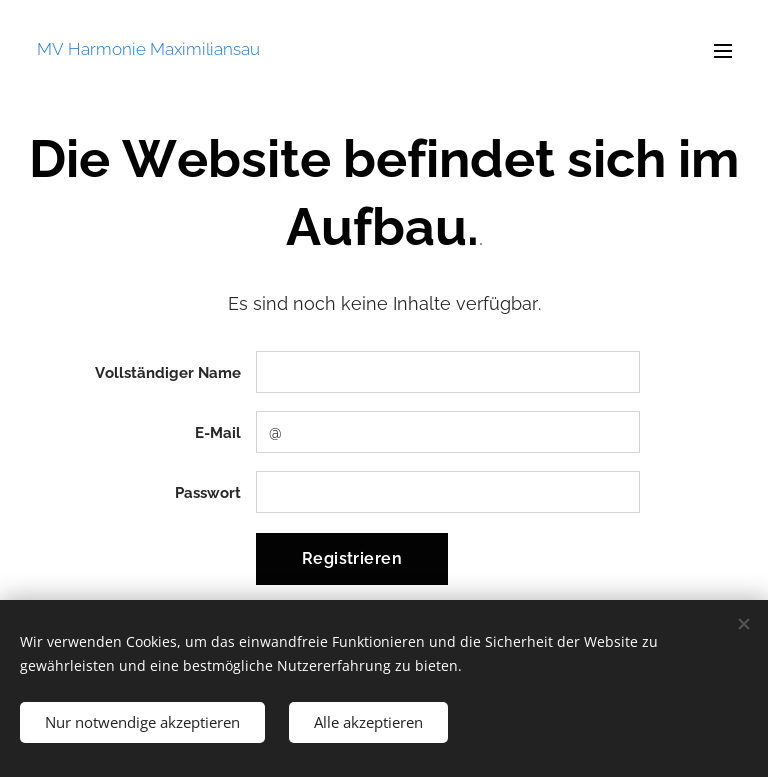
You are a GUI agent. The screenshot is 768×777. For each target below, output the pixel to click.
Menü (723, 51)
